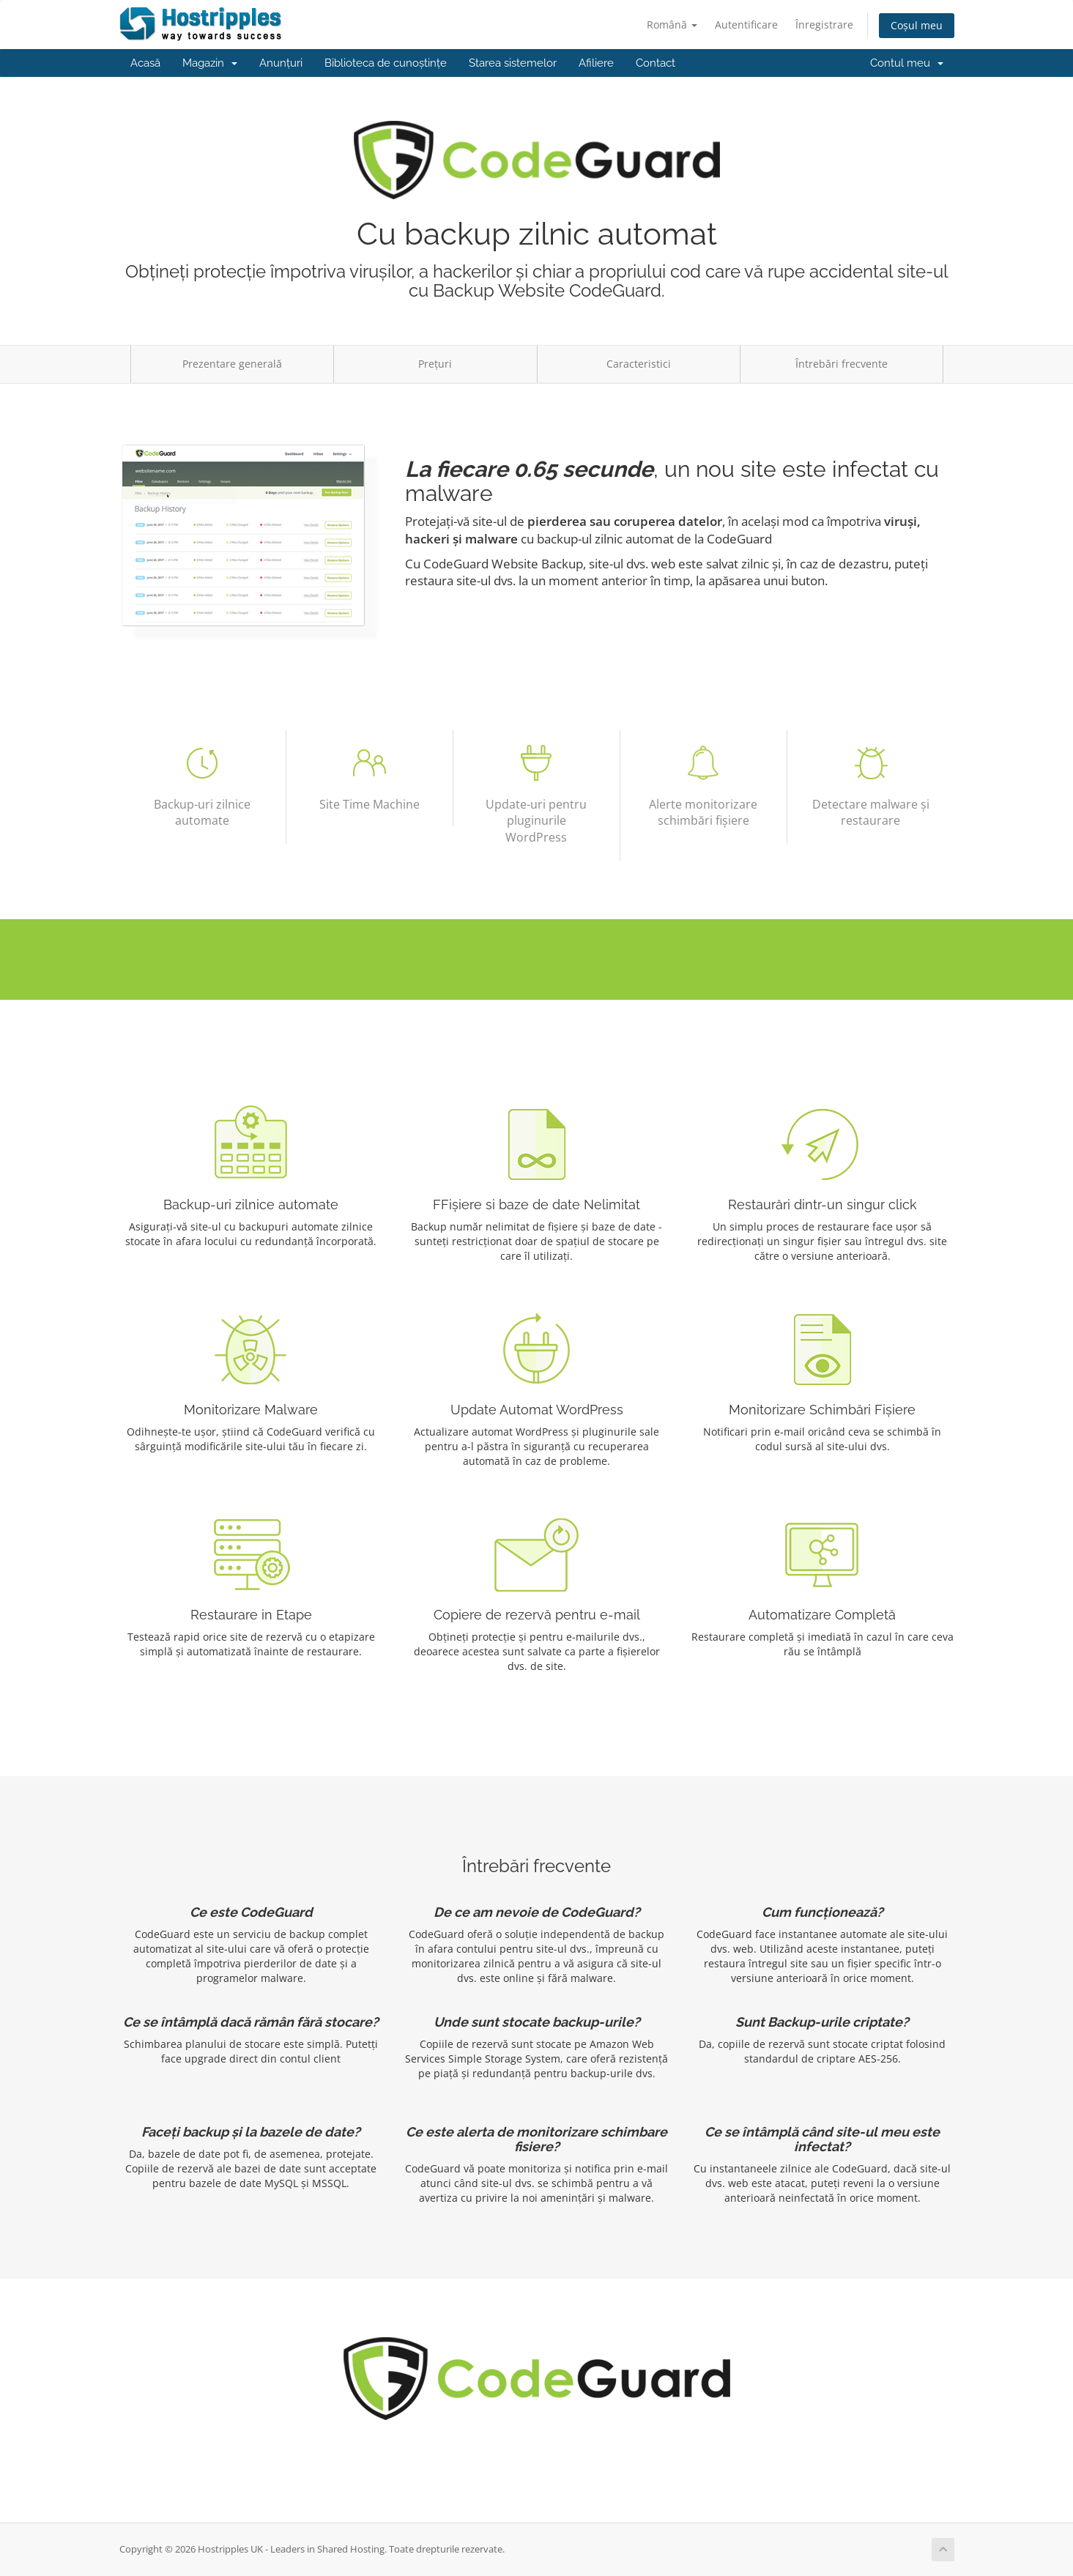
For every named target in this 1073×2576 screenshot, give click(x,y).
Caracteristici (638, 364)
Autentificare (746, 24)
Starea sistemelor (513, 63)
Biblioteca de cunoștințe (385, 63)
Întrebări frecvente (841, 364)
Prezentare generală (232, 364)
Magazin (209, 63)
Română (672, 24)
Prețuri (435, 364)
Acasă (145, 63)
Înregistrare (824, 24)
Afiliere (596, 63)
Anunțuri (280, 63)
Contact (655, 63)
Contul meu (906, 63)
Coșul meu (917, 25)
